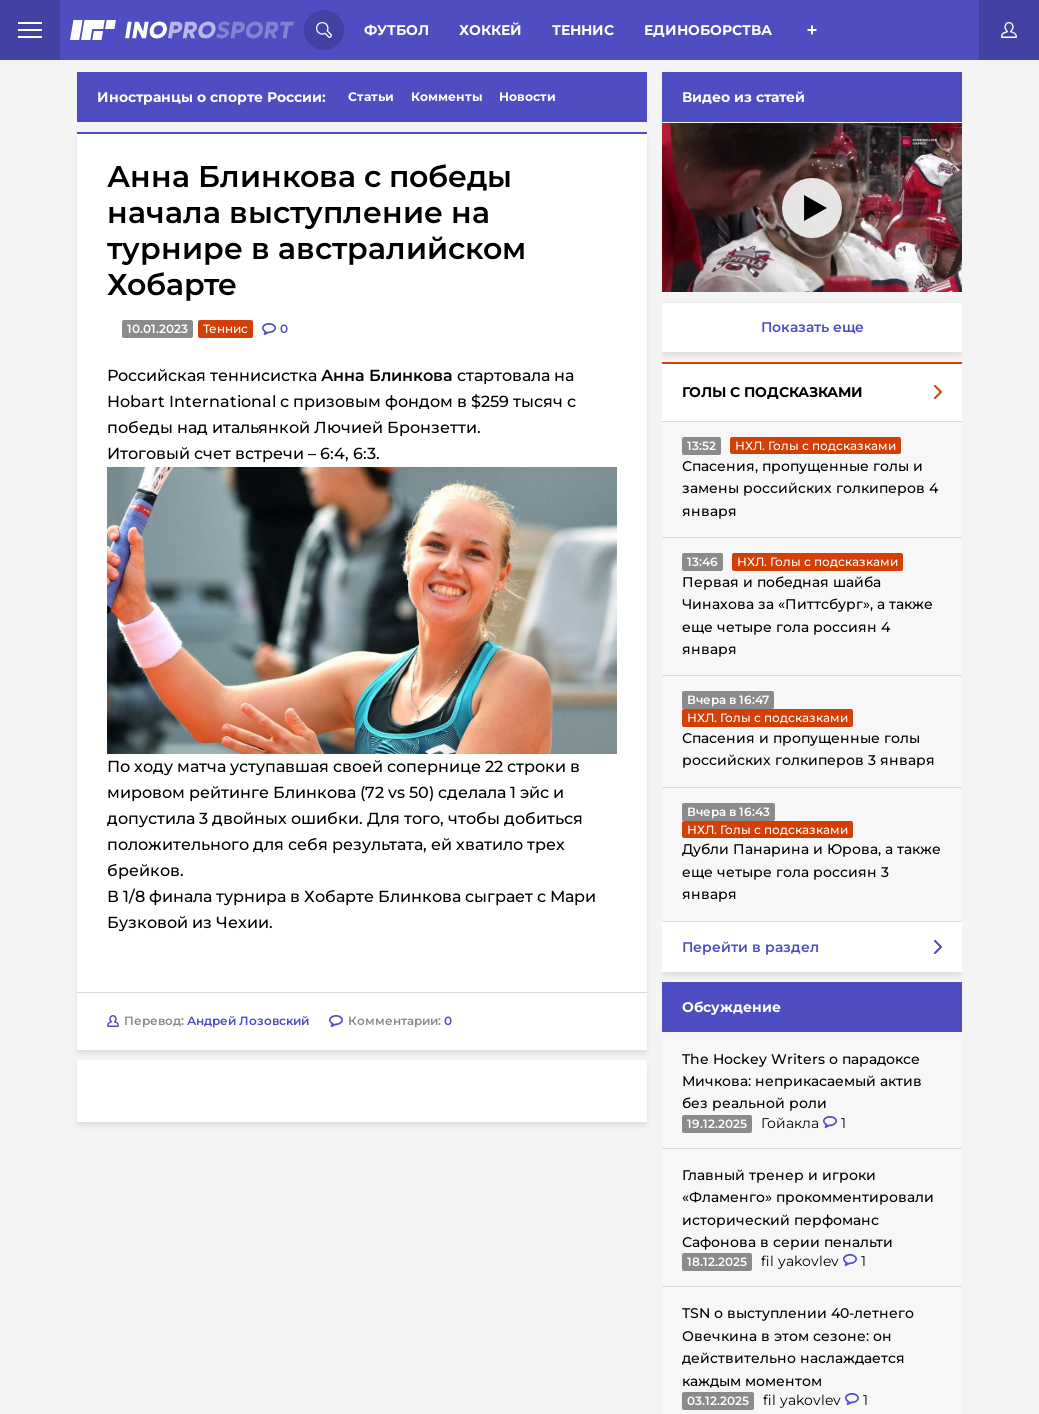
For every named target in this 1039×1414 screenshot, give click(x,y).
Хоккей (490, 30)
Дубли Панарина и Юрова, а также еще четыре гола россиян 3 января (811, 871)
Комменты (447, 96)
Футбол (396, 30)
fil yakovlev (802, 1261)
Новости (527, 96)
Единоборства (708, 30)
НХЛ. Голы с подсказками (815, 445)
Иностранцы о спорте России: (211, 97)
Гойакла (792, 1123)
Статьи (371, 96)
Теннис (583, 30)
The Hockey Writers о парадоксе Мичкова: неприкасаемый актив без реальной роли (802, 1081)
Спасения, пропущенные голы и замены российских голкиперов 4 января (810, 488)
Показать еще (812, 327)
